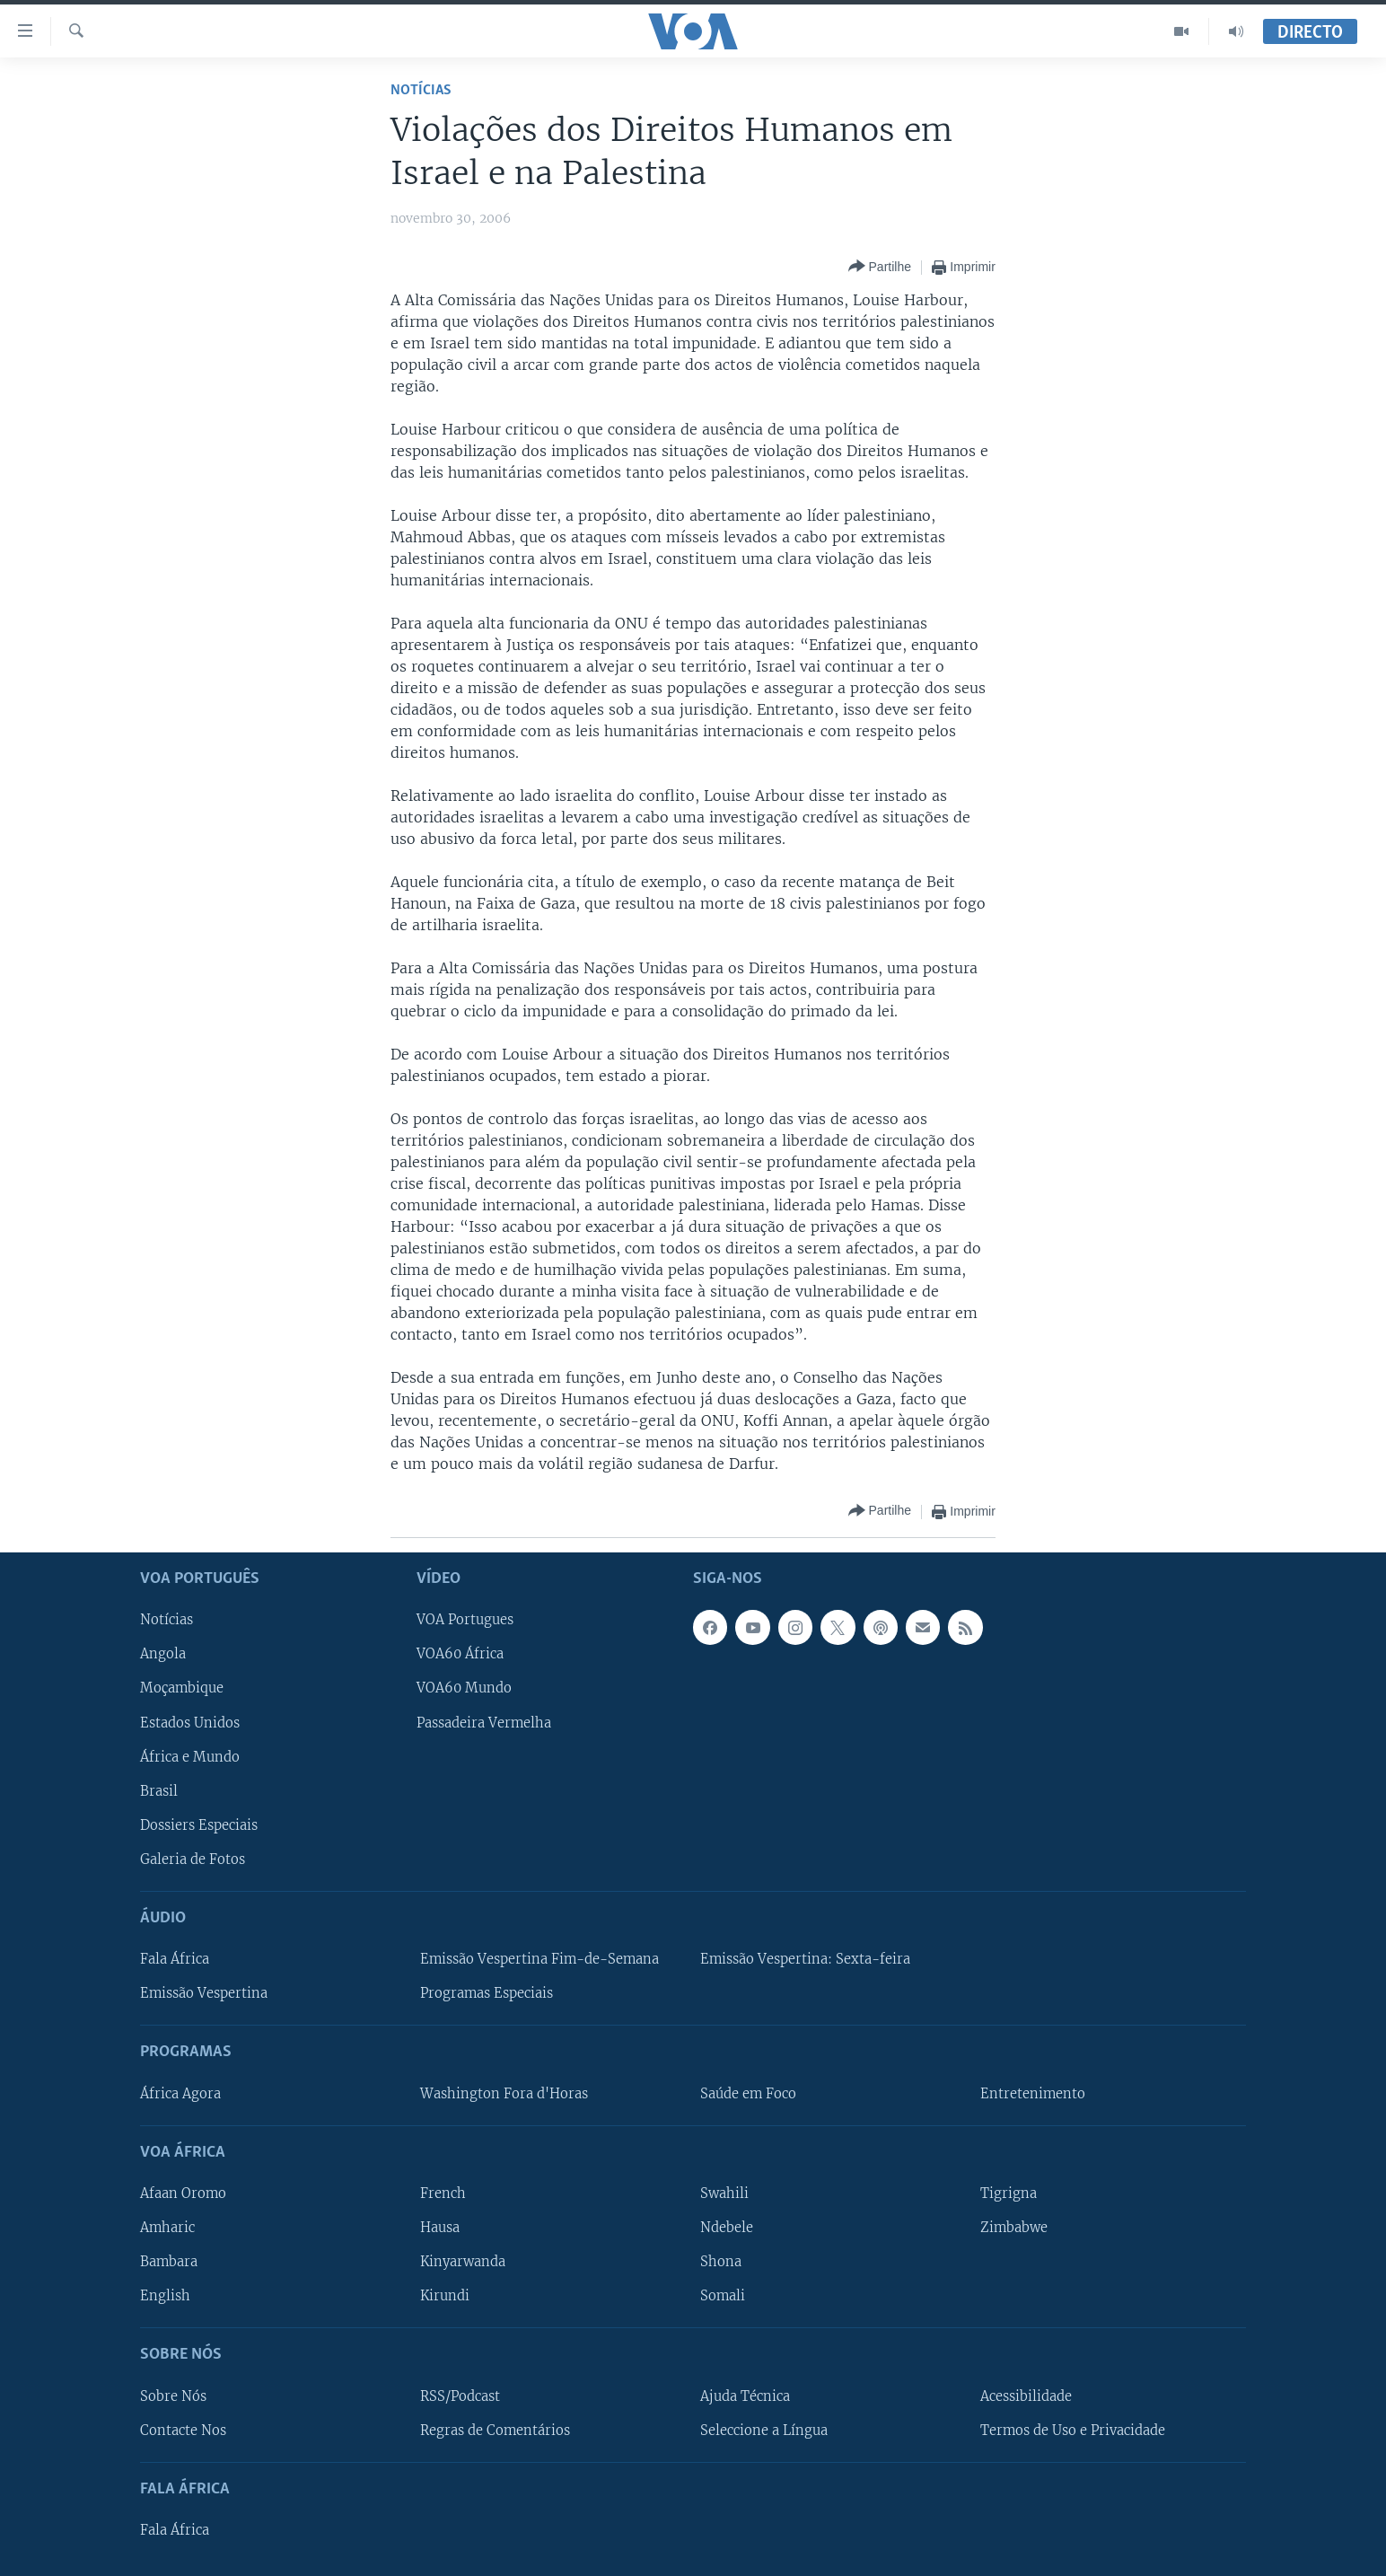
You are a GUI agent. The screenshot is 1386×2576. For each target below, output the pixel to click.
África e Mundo (190, 1756)
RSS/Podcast (460, 2395)
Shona (720, 2262)
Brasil (159, 1790)
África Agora (180, 2093)
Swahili (724, 2193)
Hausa (440, 2228)
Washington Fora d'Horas (504, 2093)
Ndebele (726, 2228)
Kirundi (444, 2296)
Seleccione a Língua (764, 2430)
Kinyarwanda (462, 2262)
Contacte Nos (183, 2430)
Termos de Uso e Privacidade (1072, 2430)
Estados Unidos (190, 1722)
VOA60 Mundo (464, 1688)
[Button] (879, 267)
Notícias (421, 90)
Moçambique (182, 1688)
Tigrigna (1008, 2193)
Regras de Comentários (495, 2430)
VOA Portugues (465, 1620)
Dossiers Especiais (199, 1825)
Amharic (167, 2228)
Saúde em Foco (748, 2093)
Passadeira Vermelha (484, 1722)
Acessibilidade (1026, 2395)
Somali (722, 2296)
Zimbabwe (1014, 2228)
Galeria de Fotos (192, 1859)
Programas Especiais (486, 1993)
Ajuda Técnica (745, 2395)
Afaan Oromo (183, 2193)
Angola (163, 1654)
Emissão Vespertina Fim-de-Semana (539, 1959)
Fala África (174, 1959)
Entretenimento (1032, 2093)
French (443, 2193)
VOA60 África (460, 1654)
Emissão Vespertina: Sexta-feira (805, 1959)
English (165, 2296)
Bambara (168, 2262)
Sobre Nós (173, 2395)
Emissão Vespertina (204, 1993)
